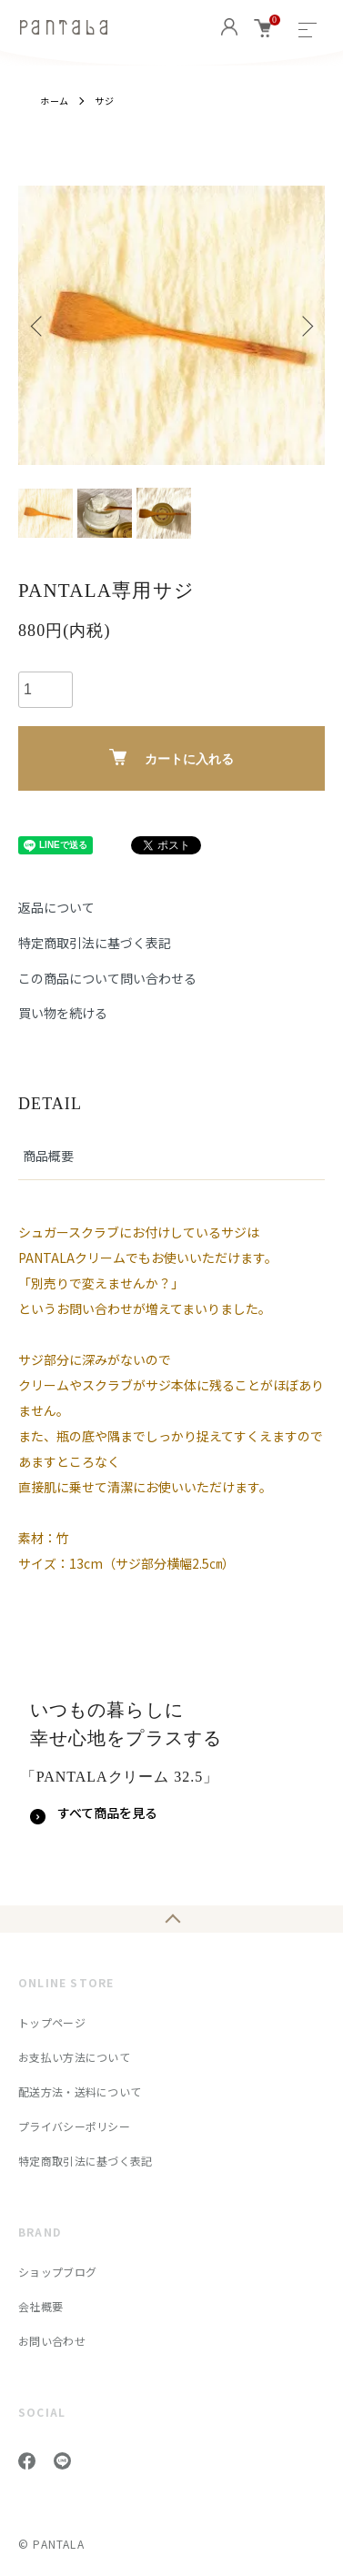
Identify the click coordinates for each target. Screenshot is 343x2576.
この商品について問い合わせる (107, 978)
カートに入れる (171, 757)
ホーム (55, 100)
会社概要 (40, 2306)
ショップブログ (57, 2271)
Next (304, 325)
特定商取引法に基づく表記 (94, 943)
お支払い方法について (74, 2057)
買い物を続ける (62, 1013)
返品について (56, 907)
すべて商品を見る (107, 1812)
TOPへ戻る (171, 1919)
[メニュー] (308, 27)
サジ (105, 100)
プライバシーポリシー (74, 2126)
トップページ (52, 2022)
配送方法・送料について (79, 2091)
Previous (38, 325)
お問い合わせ (52, 2341)
